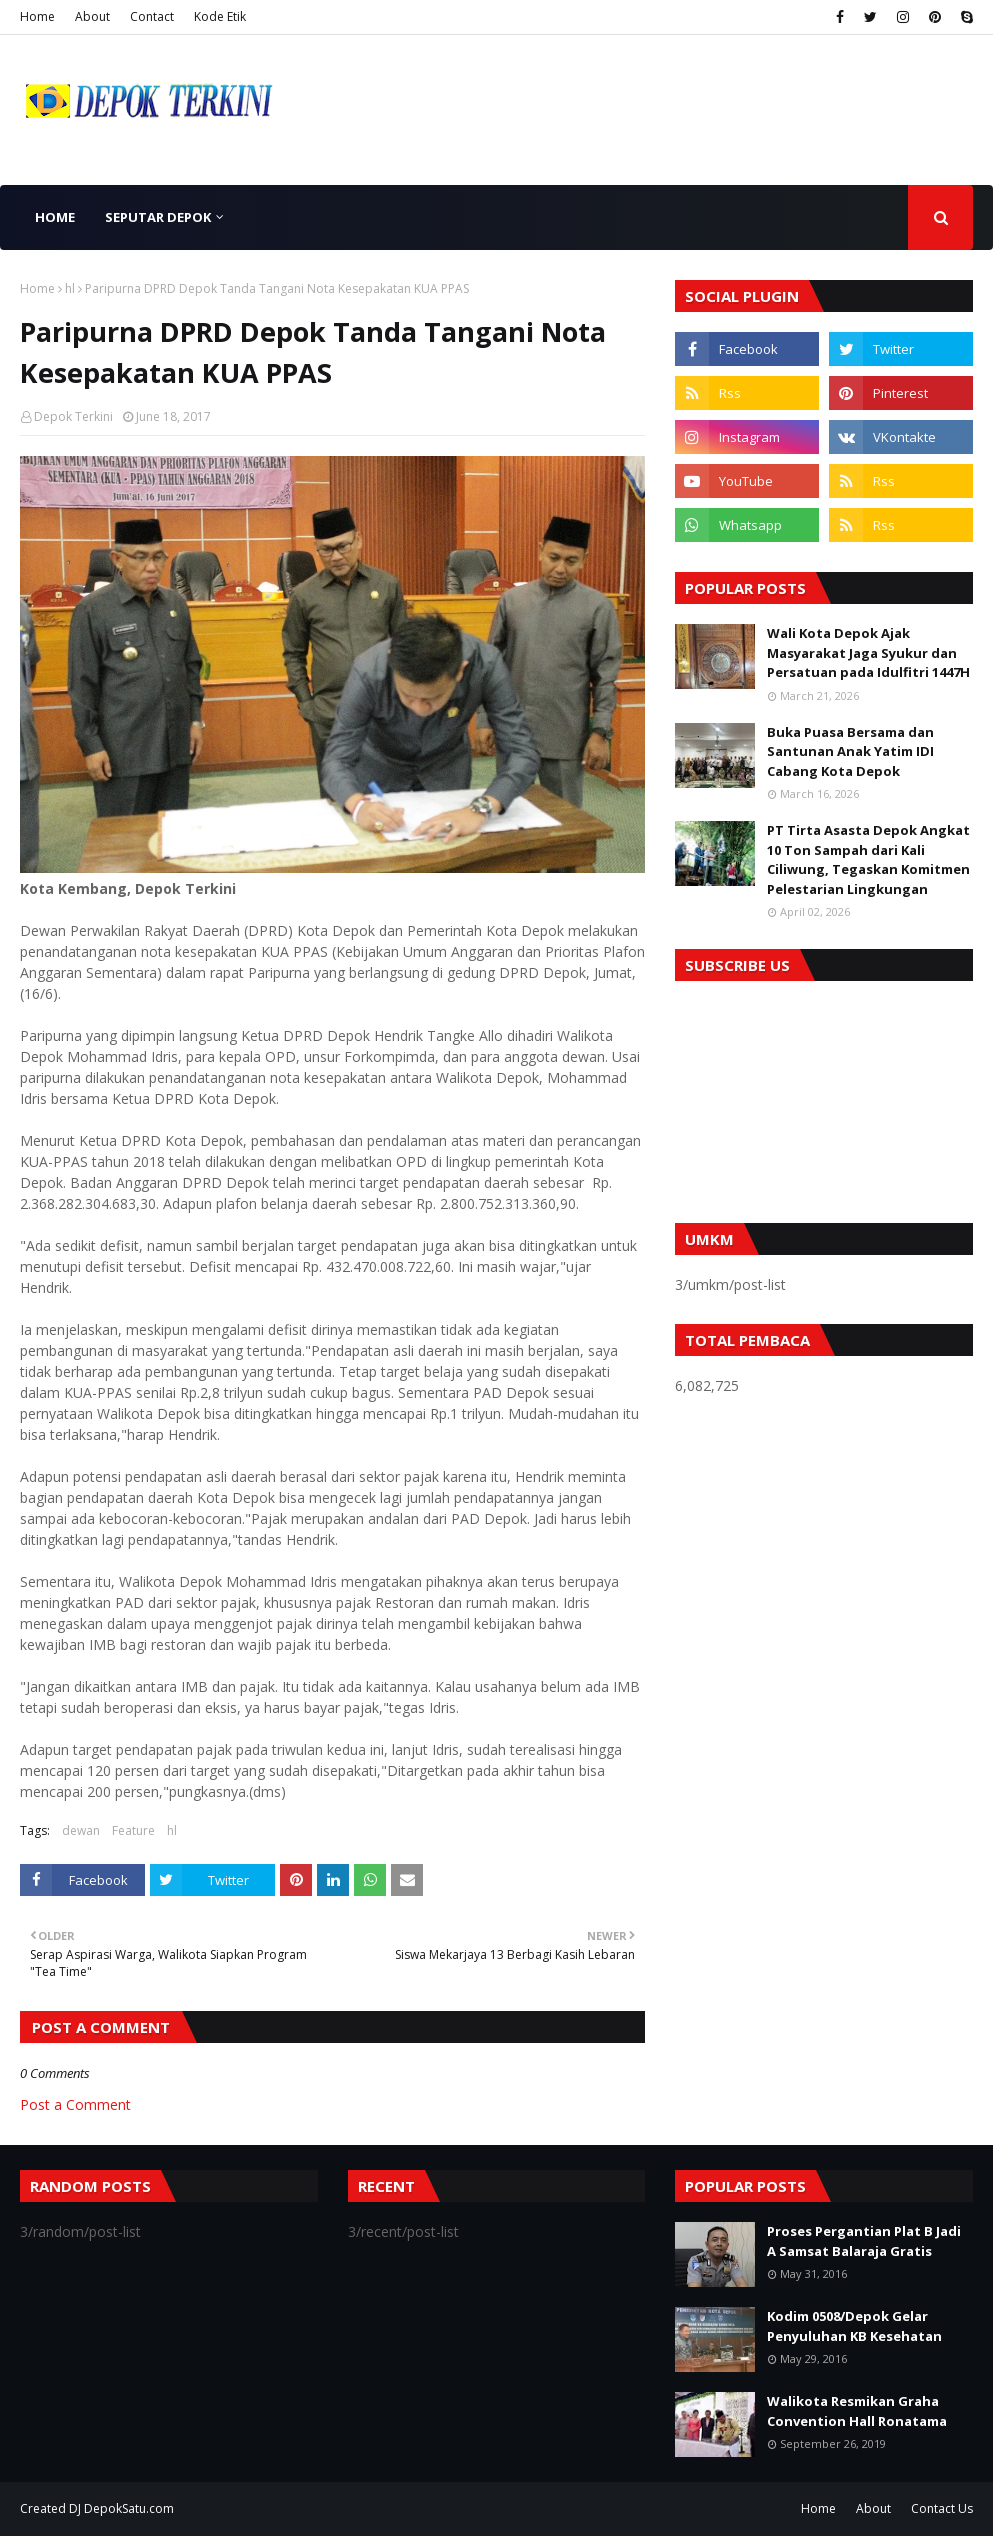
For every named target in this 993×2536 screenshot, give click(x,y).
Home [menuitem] (55, 217)
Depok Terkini (73, 416)
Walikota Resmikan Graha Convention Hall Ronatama (857, 2411)
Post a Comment (75, 2104)
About (92, 16)
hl (70, 288)
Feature (133, 1830)
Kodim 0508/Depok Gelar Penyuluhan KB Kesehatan (854, 2326)
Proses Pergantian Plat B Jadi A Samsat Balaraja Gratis (864, 2241)
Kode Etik (220, 16)
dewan (81, 1830)
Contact (152, 16)
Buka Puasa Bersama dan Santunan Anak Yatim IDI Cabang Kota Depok (850, 751)
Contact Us (942, 2508)
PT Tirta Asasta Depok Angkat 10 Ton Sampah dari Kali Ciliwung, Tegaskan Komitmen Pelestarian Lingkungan (868, 859)
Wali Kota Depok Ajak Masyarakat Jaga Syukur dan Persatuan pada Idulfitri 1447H (868, 652)
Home (37, 16)
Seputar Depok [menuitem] (158, 217)
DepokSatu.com (129, 2508)
